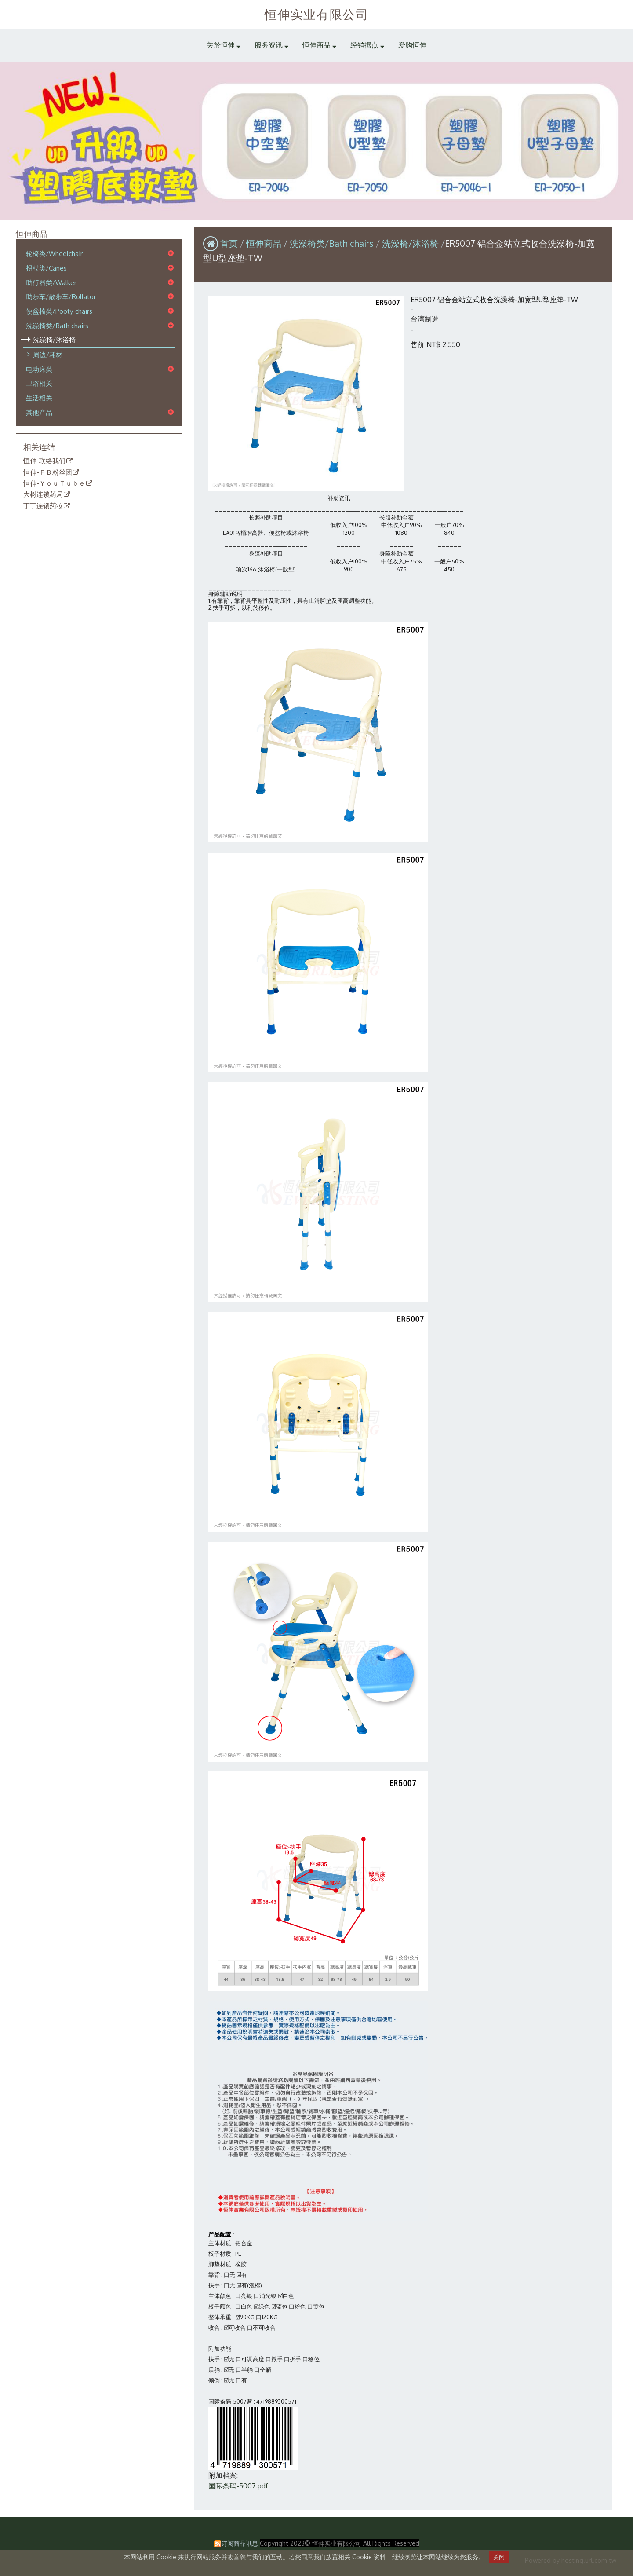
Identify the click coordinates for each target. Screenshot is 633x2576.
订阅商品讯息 (239, 2543)
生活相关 (39, 397)
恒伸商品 (265, 243)
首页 (229, 243)
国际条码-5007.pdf (238, 2486)
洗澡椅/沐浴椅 (54, 340)
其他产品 (39, 412)
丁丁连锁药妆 (43, 506)
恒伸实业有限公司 (317, 14)
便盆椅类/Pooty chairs (59, 311)
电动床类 (39, 369)
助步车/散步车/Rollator (61, 297)
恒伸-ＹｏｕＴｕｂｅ (54, 483)
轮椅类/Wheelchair (54, 253)
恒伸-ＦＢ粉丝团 (47, 472)
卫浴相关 (39, 383)
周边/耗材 (47, 354)
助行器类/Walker (51, 282)
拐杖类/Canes (46, 267)
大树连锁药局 (43, 495)
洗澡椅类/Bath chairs (57, 325)
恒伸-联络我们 (44, 461)
